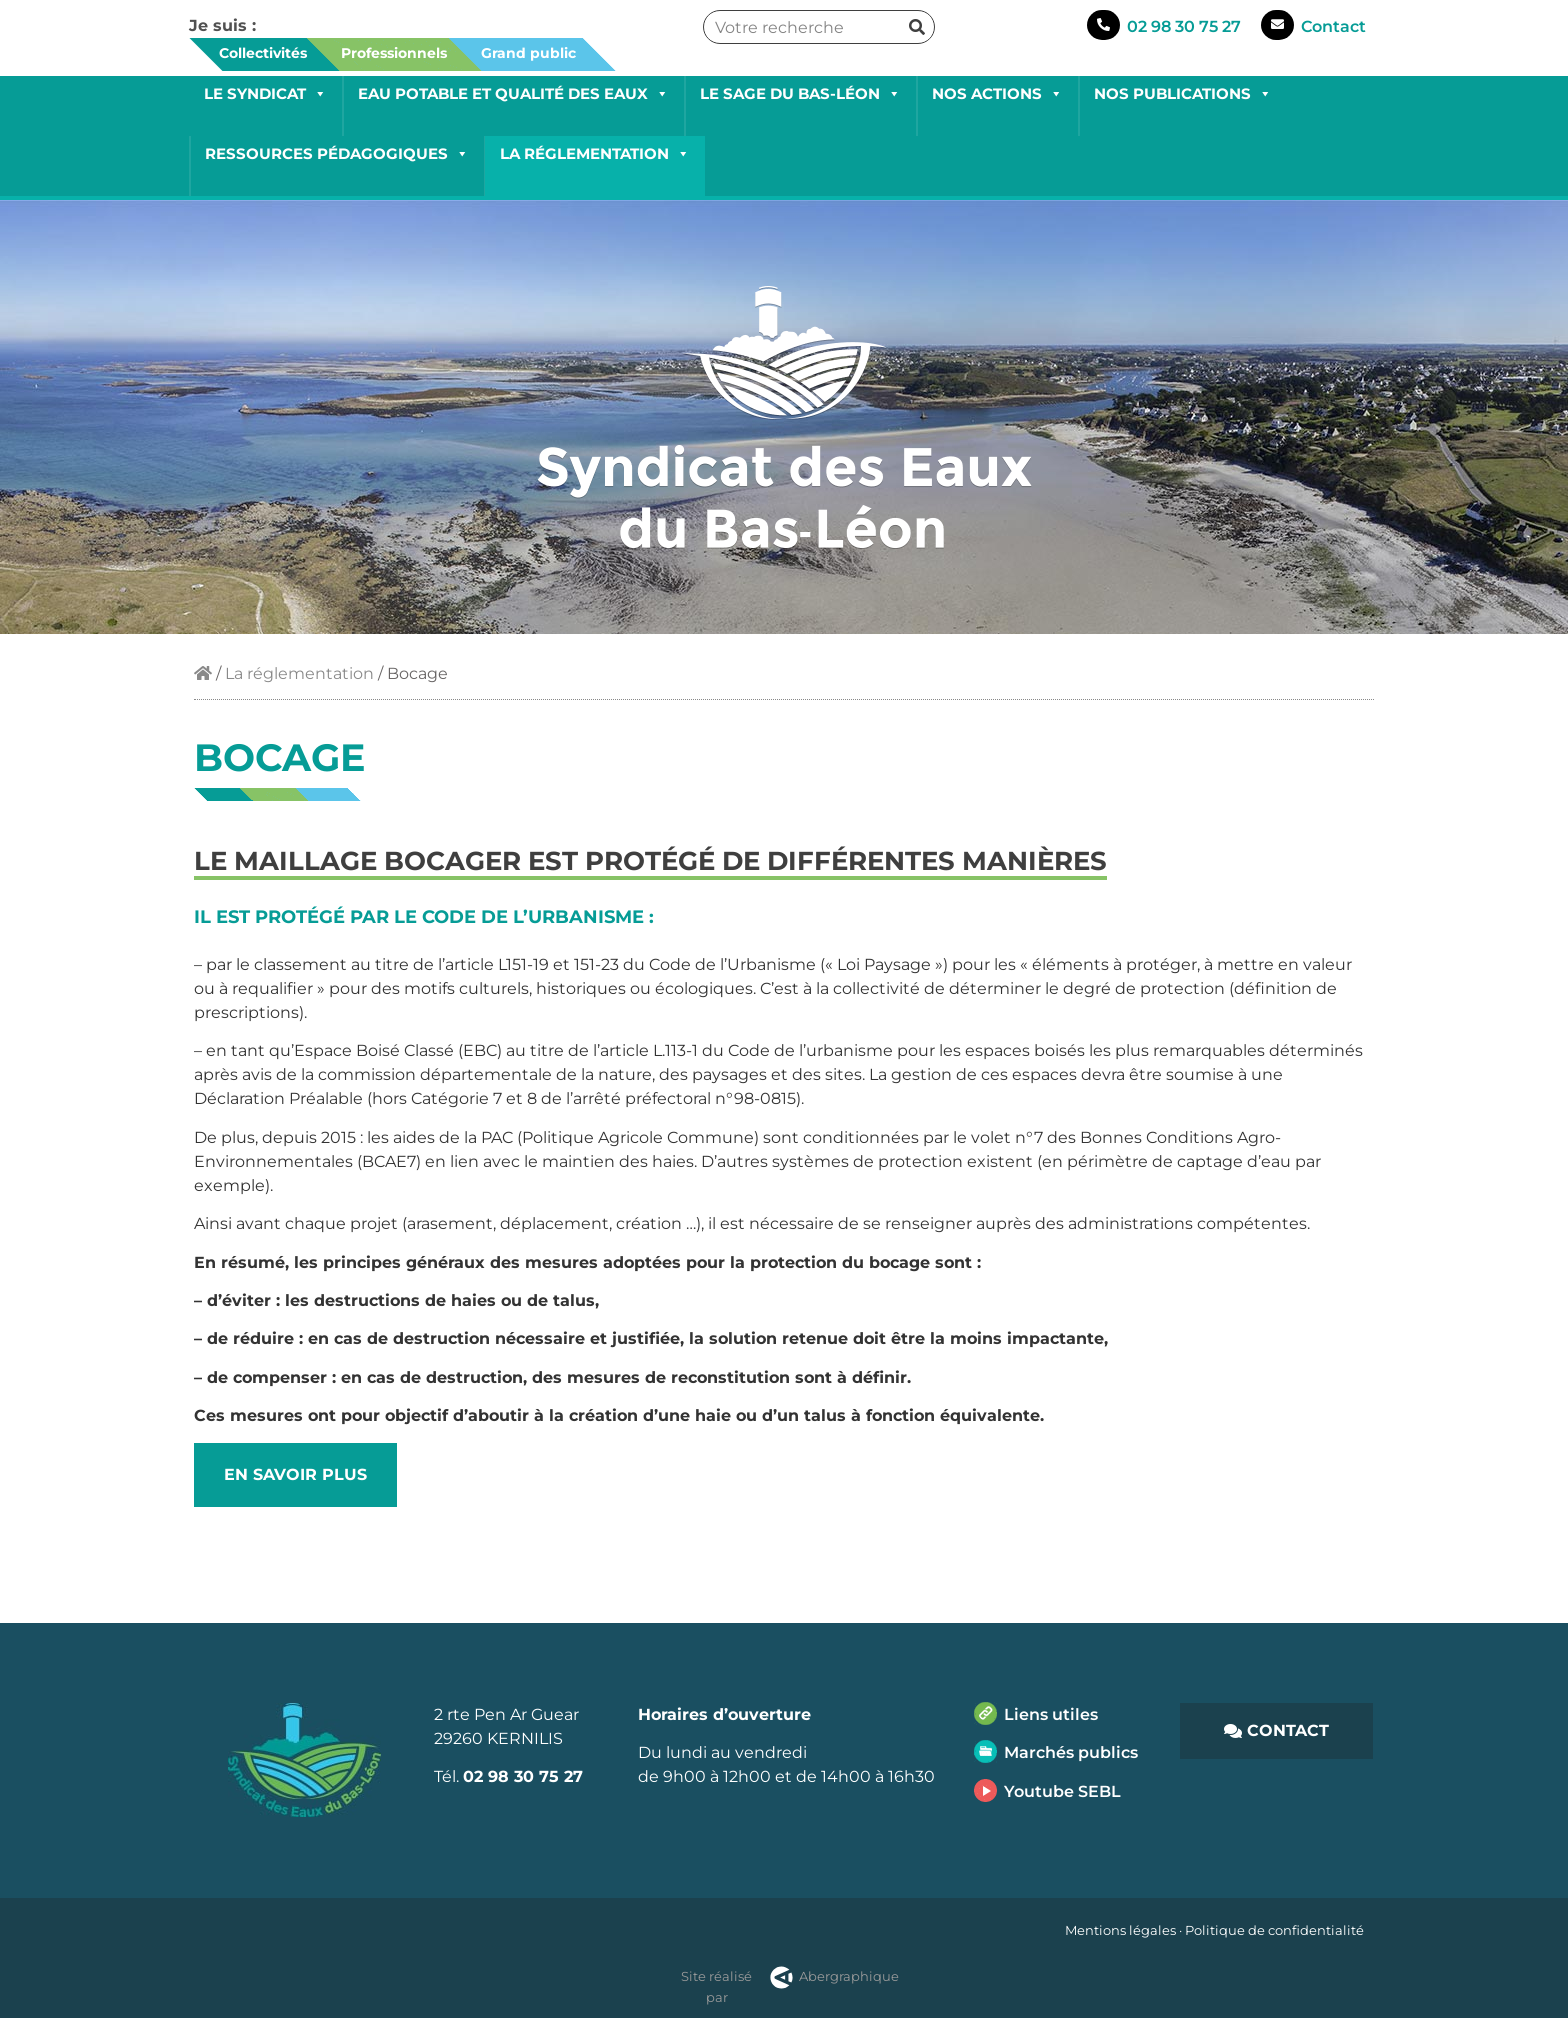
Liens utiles (1051, 1714)
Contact (1333, 26)
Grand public (528, 53)
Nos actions (997, 93)
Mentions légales (1120, 1930)
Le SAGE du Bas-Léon (800, 93)
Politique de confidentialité (1274, 1930)
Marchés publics (1071, 1752)
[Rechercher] (917, 27)
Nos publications (1183, 93)
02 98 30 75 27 (1184, 26)
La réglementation (595, 153)
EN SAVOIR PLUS (295, 1474)
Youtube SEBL (1062, 1791)
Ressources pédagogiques (337, 153)
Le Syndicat (265, 93)
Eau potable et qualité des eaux (513, 93)
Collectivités (263, 53)
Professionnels (394, 53)
